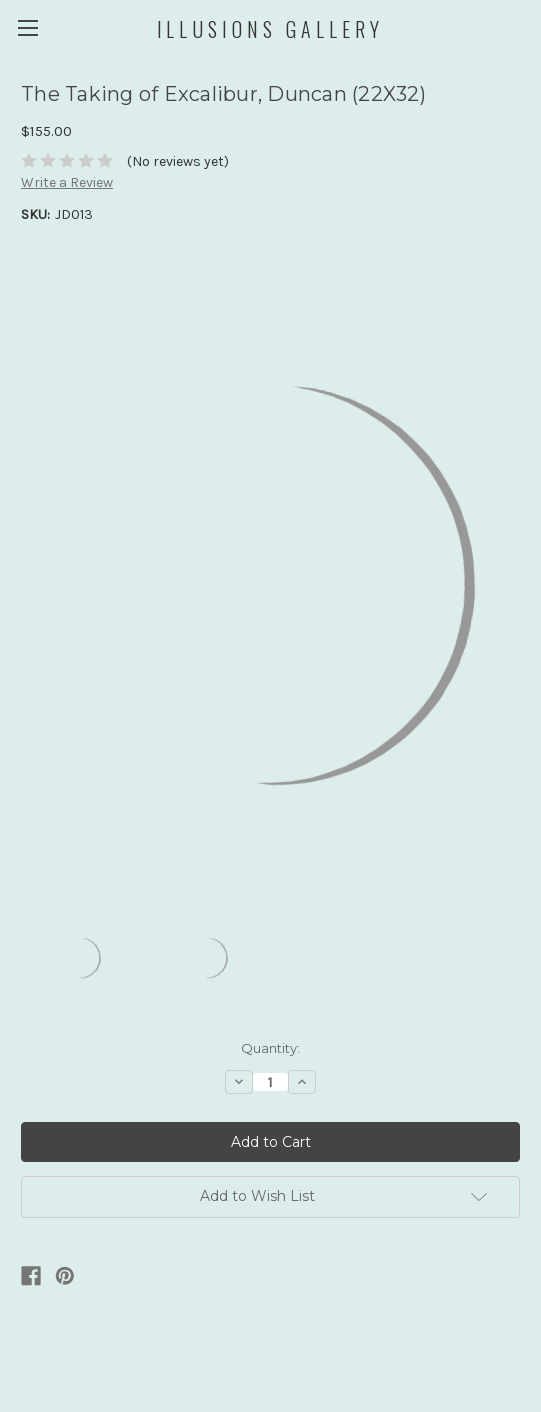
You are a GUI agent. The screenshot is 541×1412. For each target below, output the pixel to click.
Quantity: (270, 1048)
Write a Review (67, 182)
